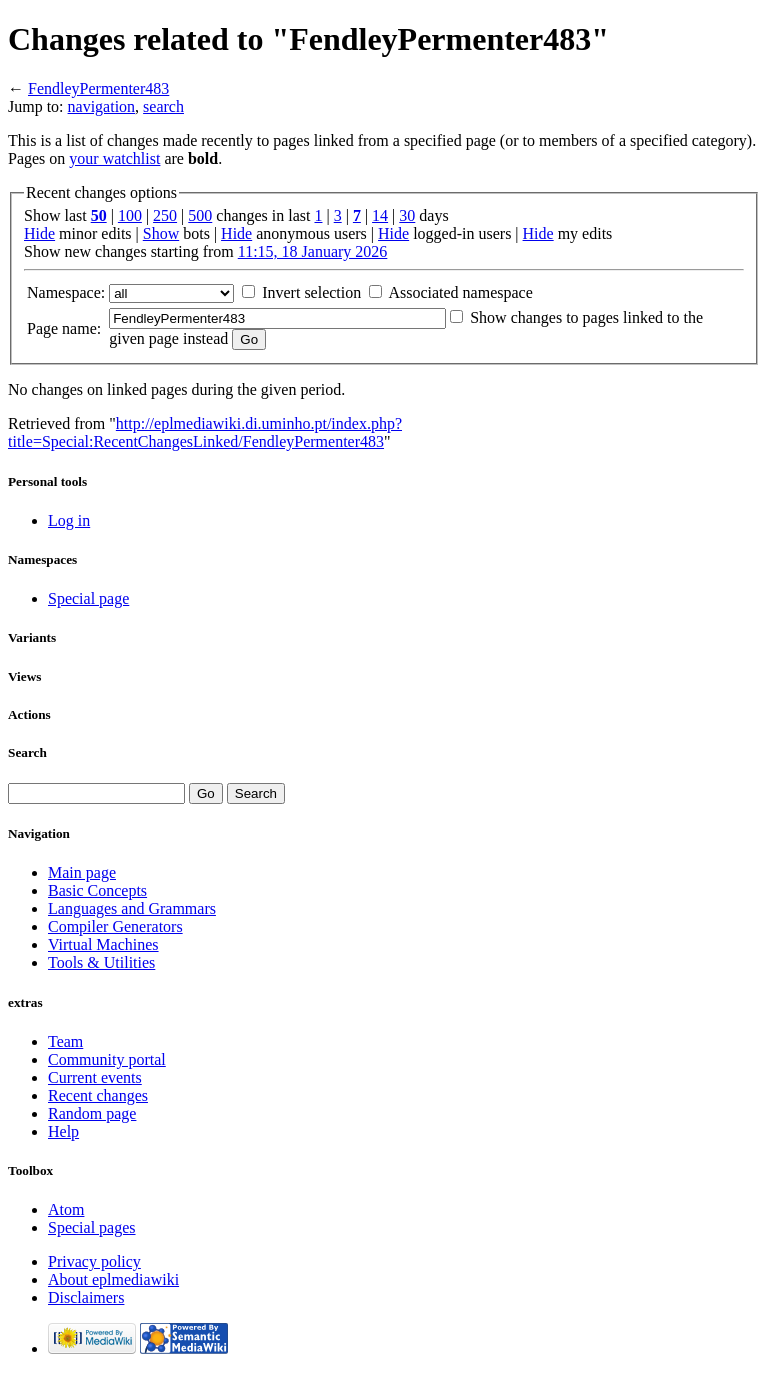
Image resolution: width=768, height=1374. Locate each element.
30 (407, 215)
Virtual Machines (103, 944)
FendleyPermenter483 (98, 88)
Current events (95, 1077)
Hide (39, 233)
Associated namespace (460, 292)
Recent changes (98, 1095)
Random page (92, 1113)
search (163, 106)
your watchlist (114, 158)
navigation (102, 106)
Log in (69, 520)
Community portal (107, 1059)
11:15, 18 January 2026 (313, 251)
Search (27, 752)
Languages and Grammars (132, 908)
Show (161, 233)
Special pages (92, 1227)
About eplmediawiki (113, 1279)
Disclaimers (86, 1297)
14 (380, 215)
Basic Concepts (97, 890)
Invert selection (311, 292)
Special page (88, 598)
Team (65, 1041)
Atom (66, 1209)
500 (200, 215)
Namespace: (66, 292)
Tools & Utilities (101, 962)
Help (63, 1131)
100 (130, 215)
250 (165, 215)
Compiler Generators (115, 926)
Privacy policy (94, 1261)
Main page (82, 872)
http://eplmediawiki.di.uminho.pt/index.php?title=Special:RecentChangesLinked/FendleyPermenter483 (205, 432)
